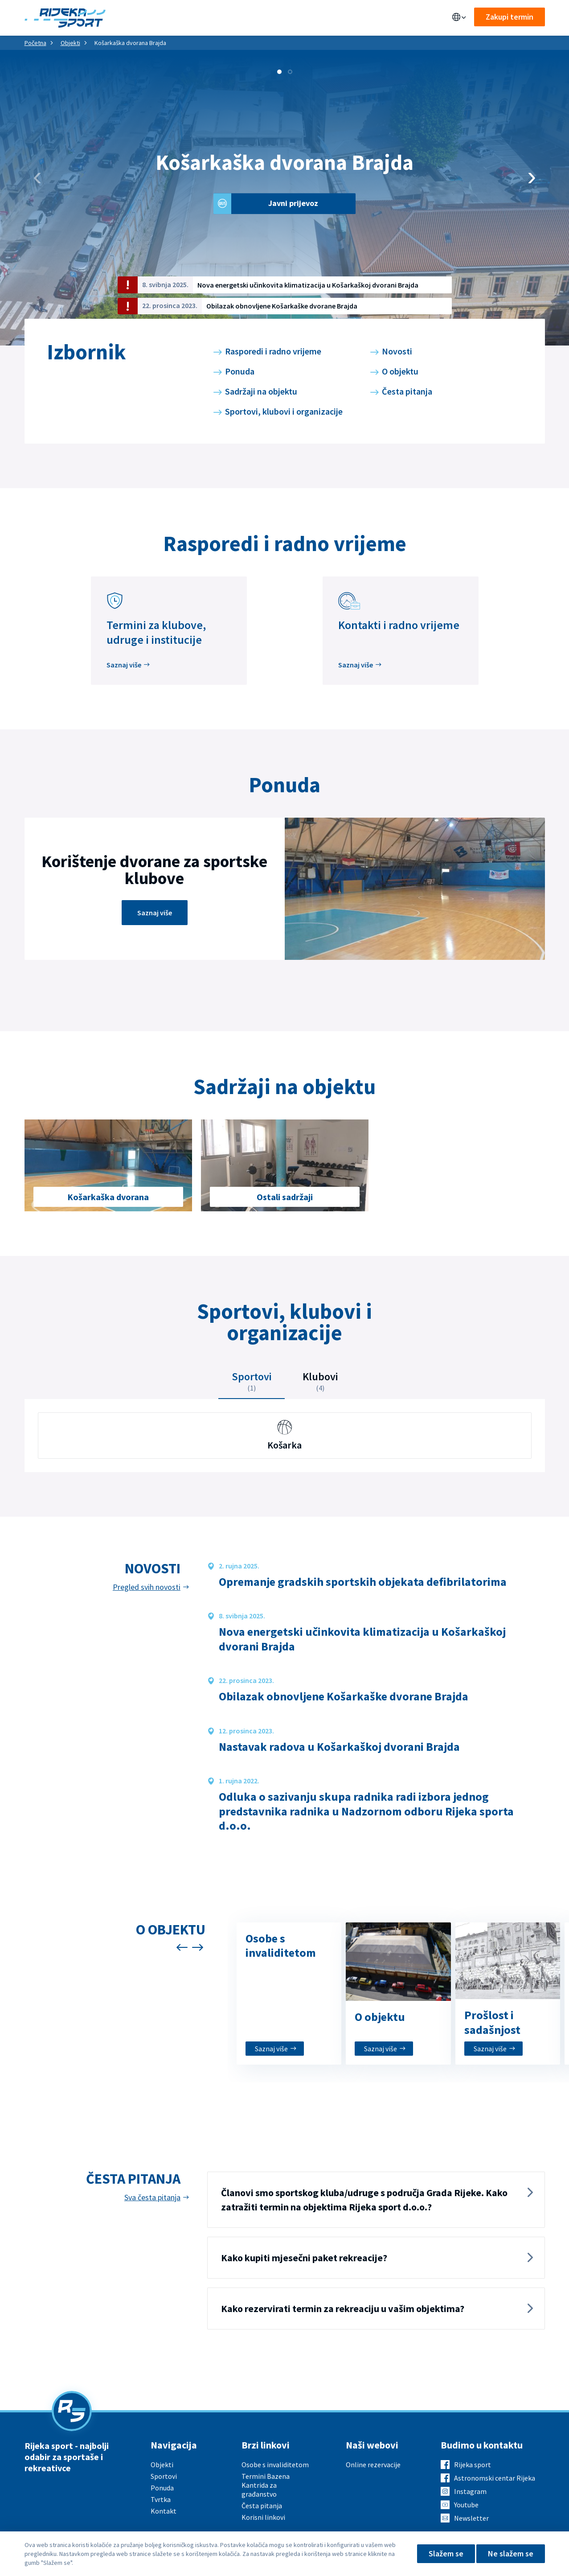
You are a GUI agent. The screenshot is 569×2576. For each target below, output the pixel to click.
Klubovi (320, 1381)
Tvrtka (161, 2499)
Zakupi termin (509, 17)
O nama (305, 17)
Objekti (140, 17)
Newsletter (471, 2518)
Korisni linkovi (263, 2517)
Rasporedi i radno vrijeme (273, 351)
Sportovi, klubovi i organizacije (284, 411)
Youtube (466, 2504)
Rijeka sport (472, 2464)
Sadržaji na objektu (261, 391)
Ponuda (178, 17)
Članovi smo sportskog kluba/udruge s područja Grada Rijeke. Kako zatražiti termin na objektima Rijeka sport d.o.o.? (364, 2199)
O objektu (400, 371)
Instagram (470, 2491)
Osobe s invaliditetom (275, 2464)
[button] (279, 71)
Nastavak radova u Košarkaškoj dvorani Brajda (339, 1747)
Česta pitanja (407, 391)
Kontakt (344, 17)
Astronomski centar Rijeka (494, 2477)
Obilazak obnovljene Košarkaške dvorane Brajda (281, 305)
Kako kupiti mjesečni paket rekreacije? (304, 2257)
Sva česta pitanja (152, 2197)
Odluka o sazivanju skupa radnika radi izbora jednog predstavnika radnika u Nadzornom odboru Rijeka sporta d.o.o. (366, 1811)
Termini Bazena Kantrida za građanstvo (266, 2485)
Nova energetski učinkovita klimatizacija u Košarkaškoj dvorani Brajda (307, 284)
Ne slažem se (510, 2553)
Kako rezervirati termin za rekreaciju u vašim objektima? (342, 2308)
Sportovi (219, 17)
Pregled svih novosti (146, 1587)
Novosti (397, 351)
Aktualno (264, 17)
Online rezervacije (373, 2464)
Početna (35, 43)
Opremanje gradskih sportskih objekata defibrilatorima (363, 1582)
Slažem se (446, 2553)
